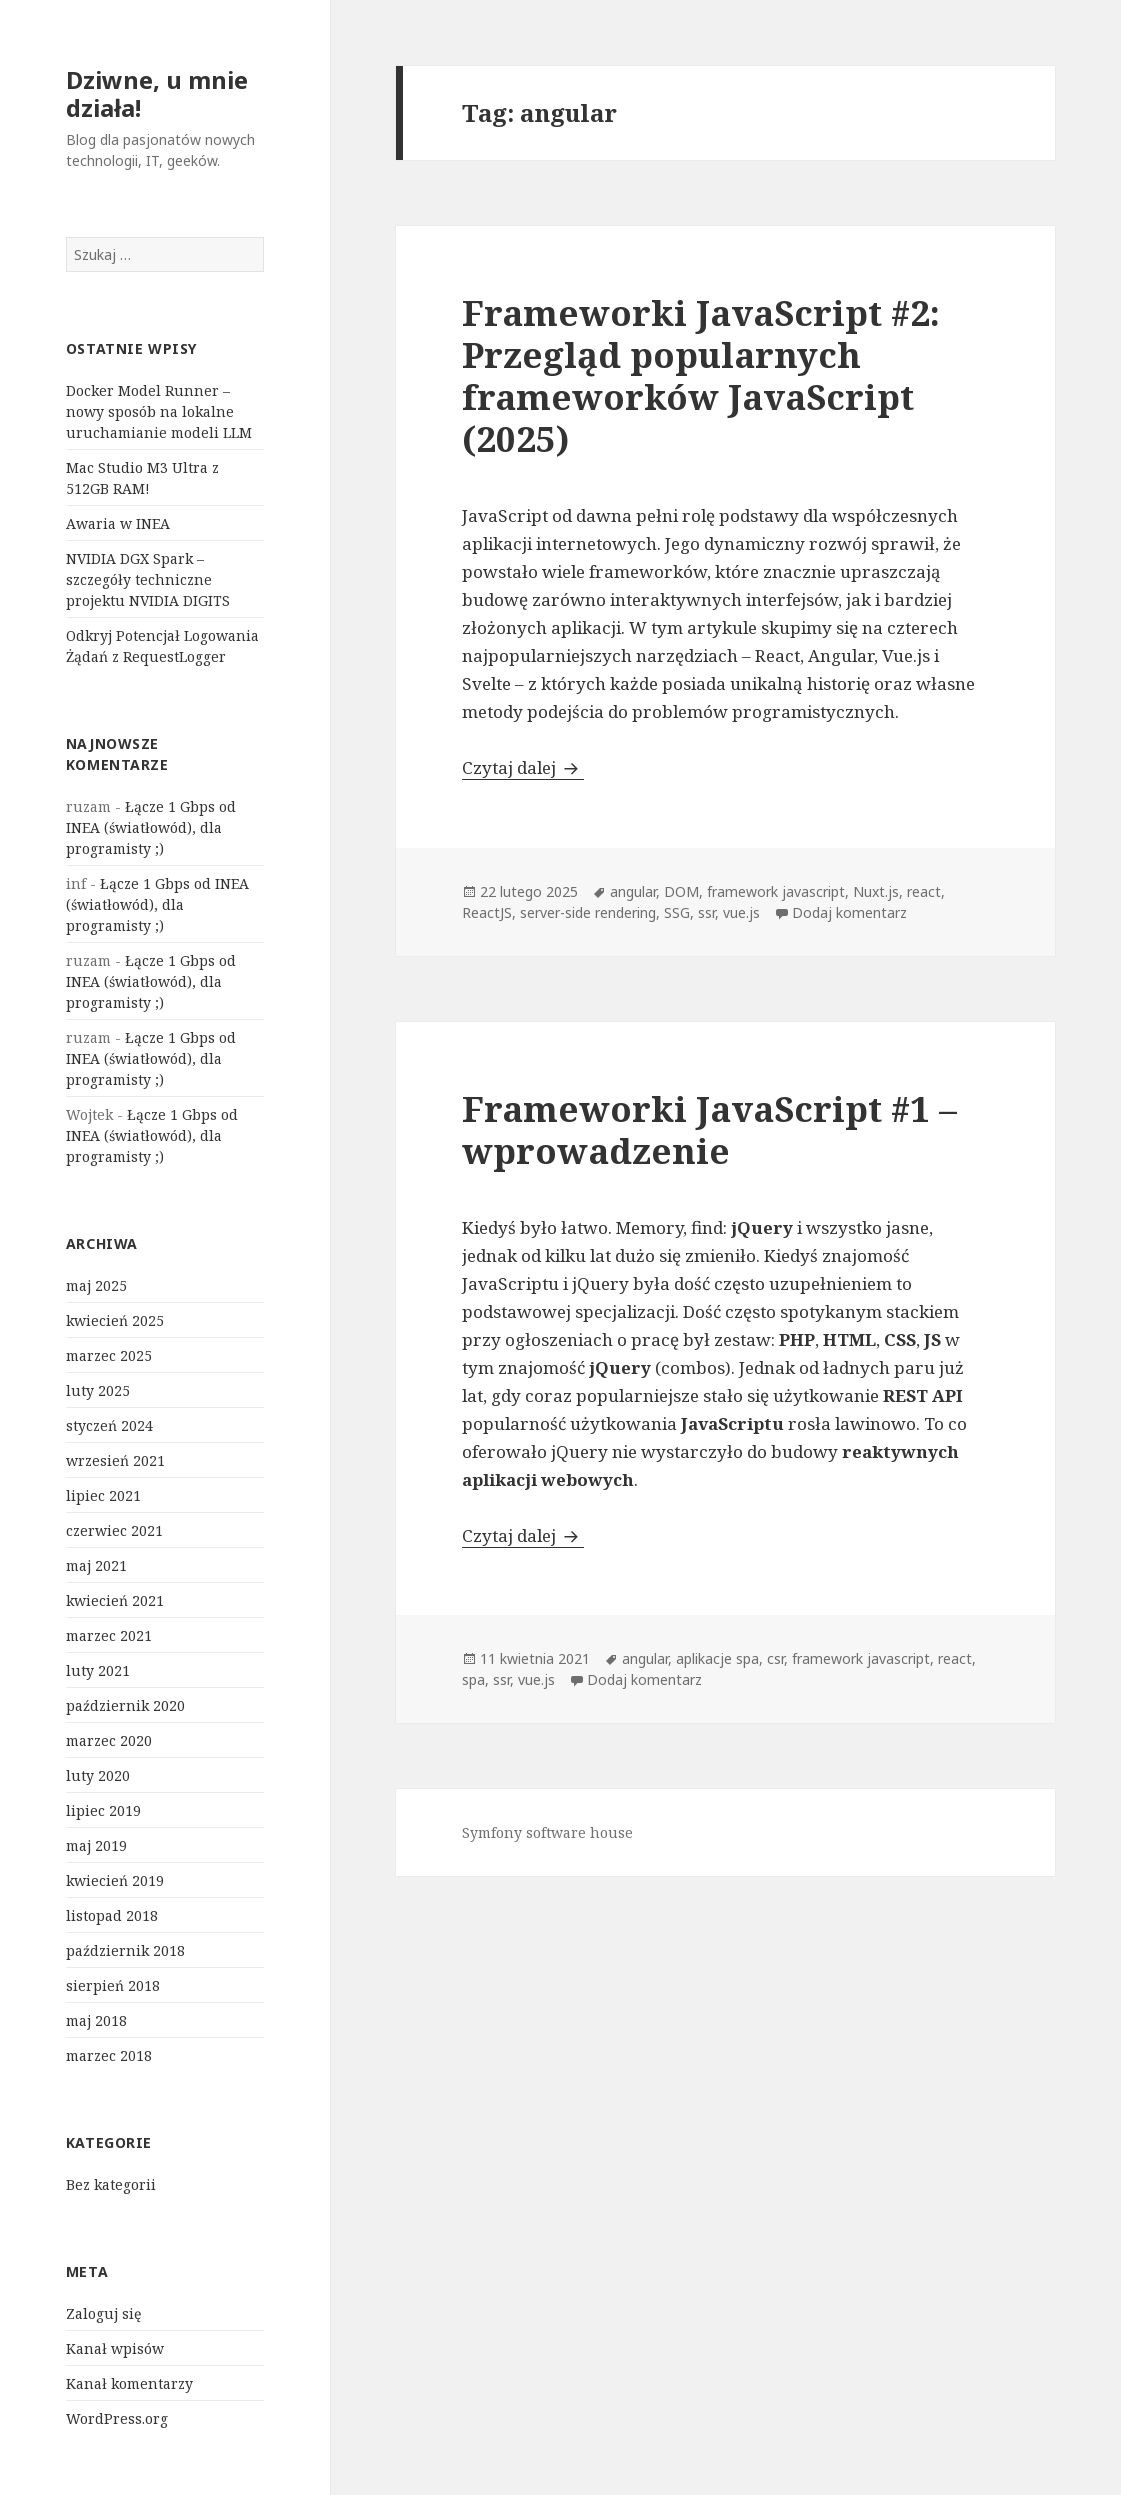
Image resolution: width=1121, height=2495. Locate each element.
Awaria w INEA (118, 523)
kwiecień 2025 (115, 1320)
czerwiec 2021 (114, 1530)
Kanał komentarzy (129, 2383)
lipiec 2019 (103, 1810)
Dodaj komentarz (849, 912)
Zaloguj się (103, 2313)
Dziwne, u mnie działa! (157, 93)
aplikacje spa (717, 1658)
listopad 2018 (112, 1915)
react (924, 891)
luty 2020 (98, 1775)
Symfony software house (547, 1832)
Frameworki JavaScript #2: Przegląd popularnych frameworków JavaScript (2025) (701, 375)
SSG (677, 912)
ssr (706, 912)
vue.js (741, 912)
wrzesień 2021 (115, 1460)
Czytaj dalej (523, 767)
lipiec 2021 (103, 1495)
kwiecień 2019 (115, 1880)
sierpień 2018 (113, 1985)
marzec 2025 (109, 1355)
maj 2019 (96, 1845)
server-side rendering (588, 912)
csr (775, 1658)
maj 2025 (96, 1285)
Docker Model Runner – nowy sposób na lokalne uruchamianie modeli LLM (159, 411)
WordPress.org (117, 2418)
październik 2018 (125, 1950)
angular (633, 891)
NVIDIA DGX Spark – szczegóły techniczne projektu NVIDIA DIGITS (148, 579)
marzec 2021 (109, 1635)
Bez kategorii (111, 2184)
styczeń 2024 (109, 1425)
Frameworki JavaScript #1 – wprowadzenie (709, 1129)
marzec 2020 (109, 1740)
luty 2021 (98, 1670)
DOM (681, 891)
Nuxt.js (876, 891)
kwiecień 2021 (115, 1600)
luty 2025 (98, 1390)
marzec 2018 (109, 2055)
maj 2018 (96, 2020)
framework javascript (776, 891)
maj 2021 (96, 1565)
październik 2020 (125, 1705)
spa (473, 1679)
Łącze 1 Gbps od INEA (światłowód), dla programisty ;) (151, 827)
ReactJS (487, 912)
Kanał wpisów (115, 2348)
